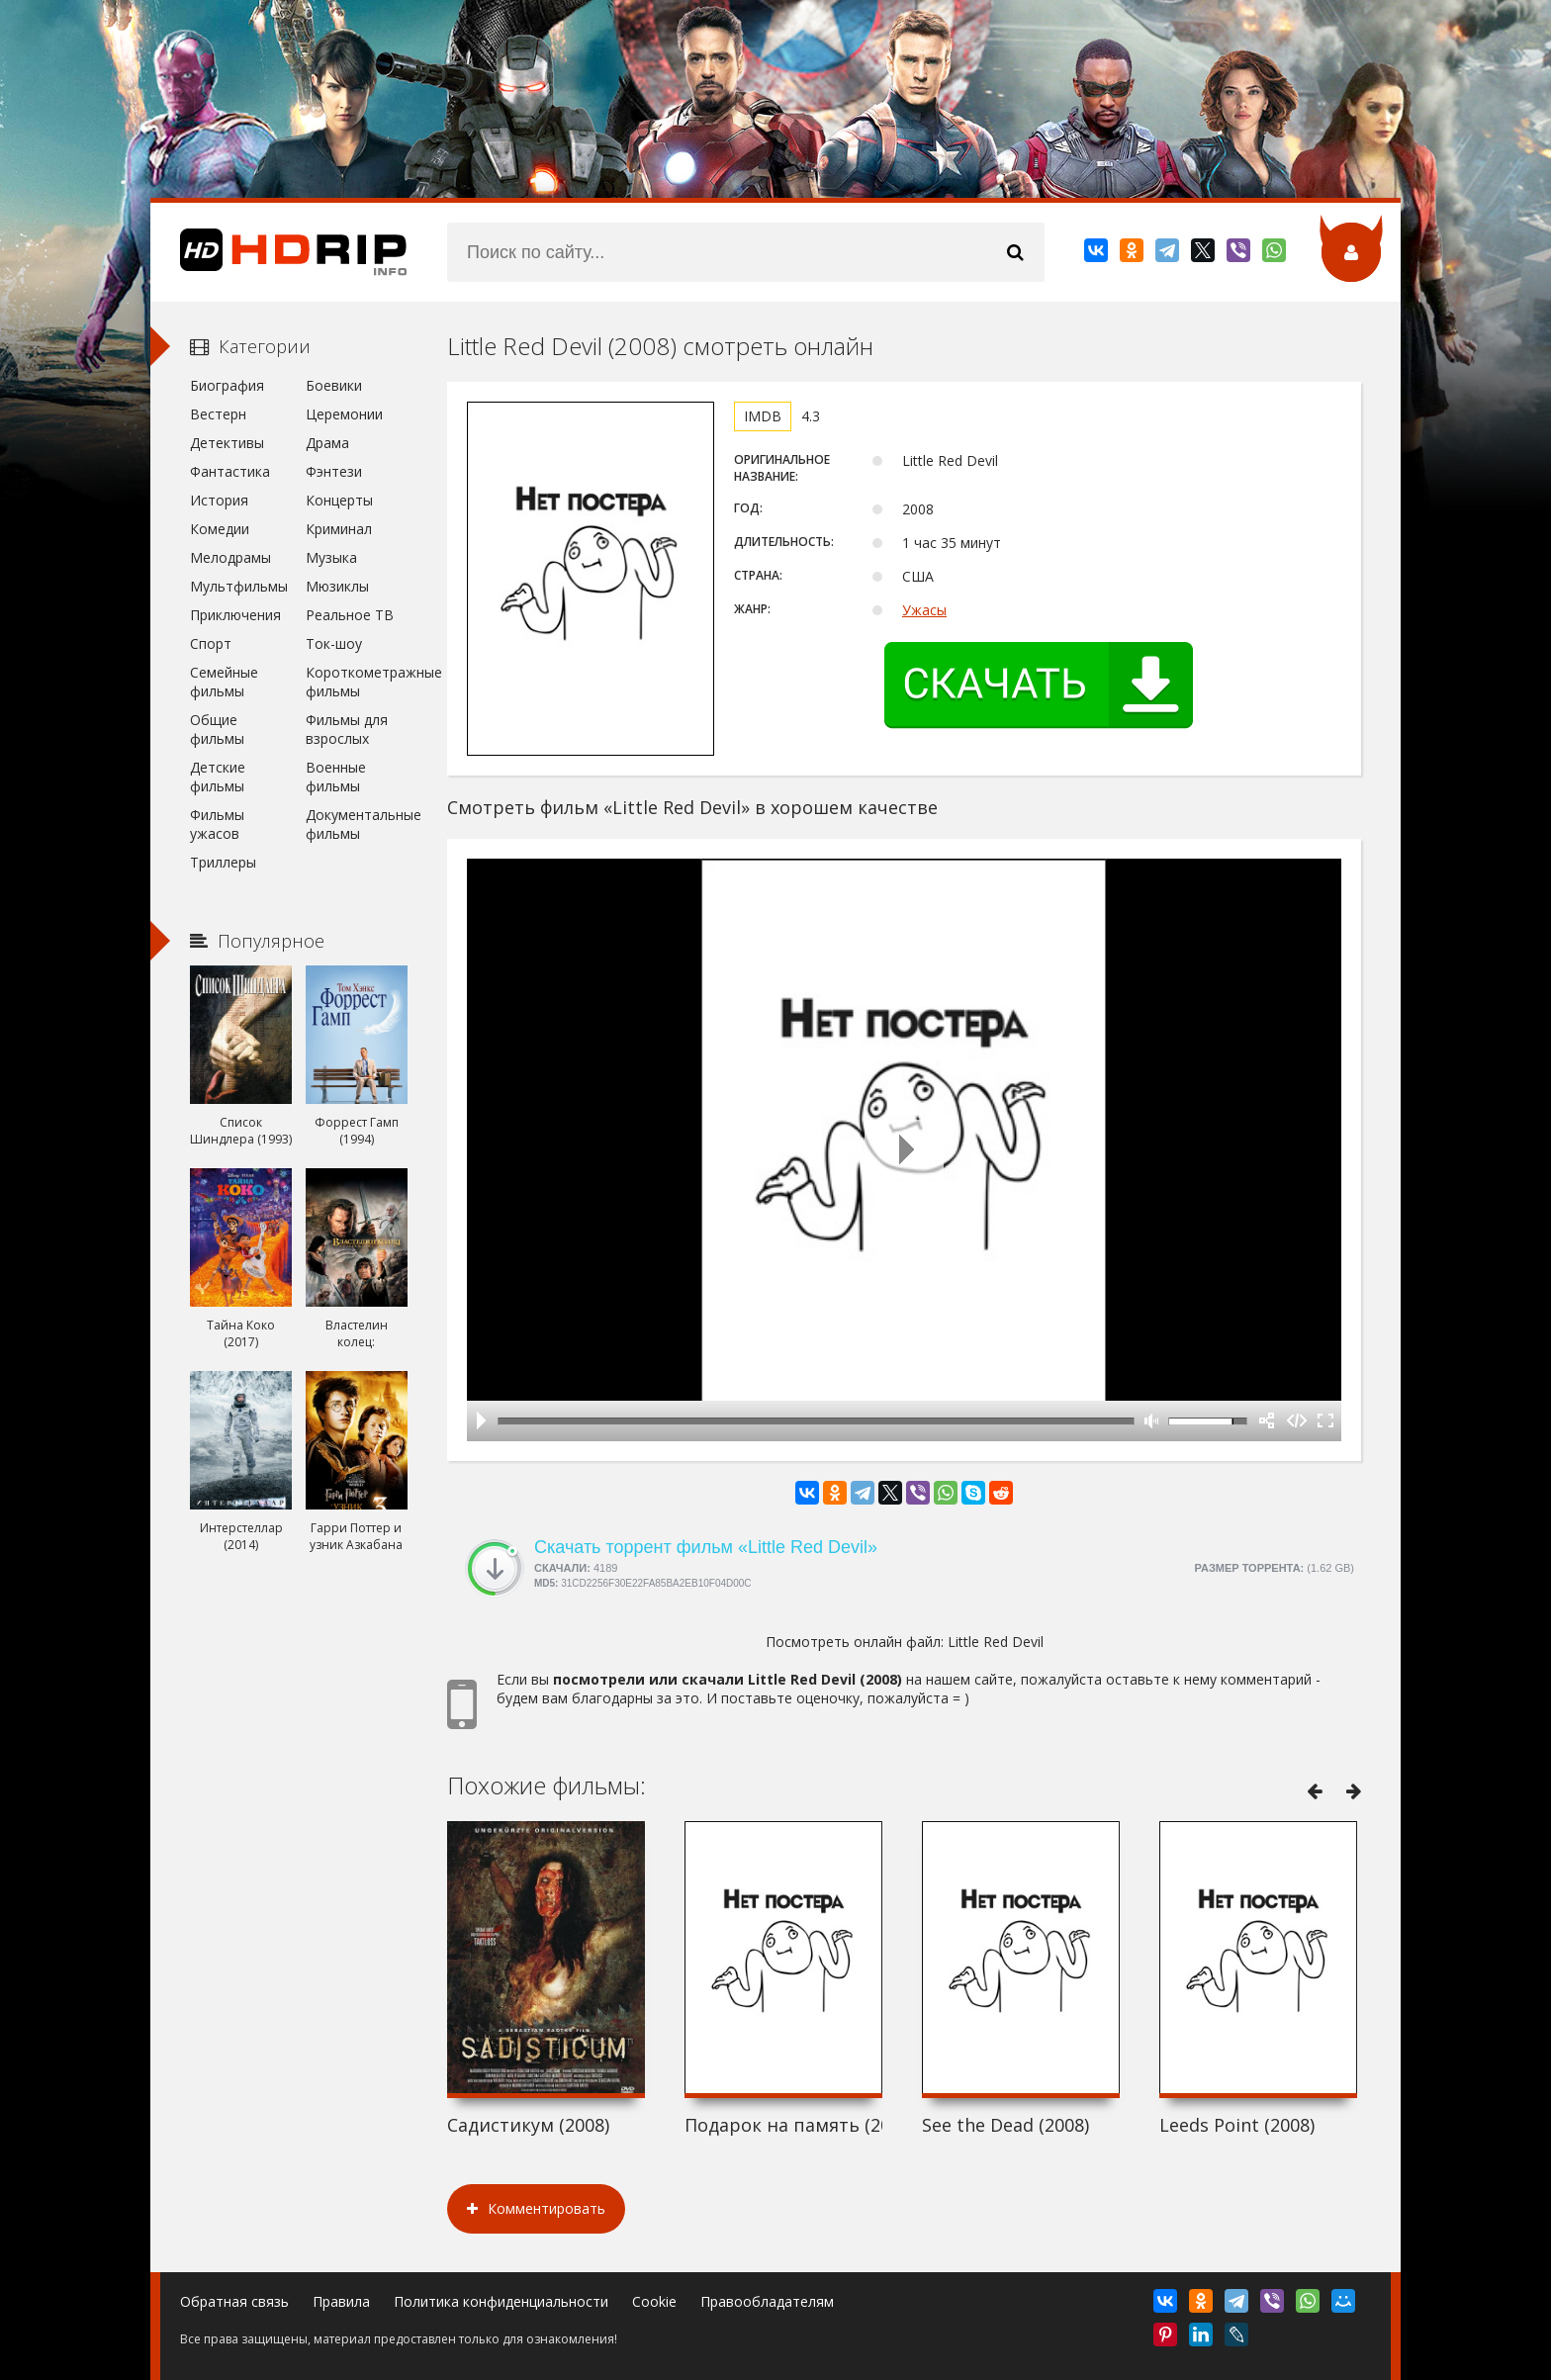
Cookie (654, 2301)
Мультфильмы (239, 586)
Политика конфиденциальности (501, 2301)
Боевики (334, 385)
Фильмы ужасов (217, 824)
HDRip (279, 252)
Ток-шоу (334, 643)
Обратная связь (234, 2301)
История (219, 500)
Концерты (339, 500)
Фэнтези (334, 471)
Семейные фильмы (224, 681)
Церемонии (344, 414)
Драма (327, 442)
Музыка (331, 557)
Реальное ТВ (350, 614)
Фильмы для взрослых (347, 729)
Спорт (210, 643)
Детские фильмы (217, 776)
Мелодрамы (230, 557)
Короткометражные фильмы (357, 681)
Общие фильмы (217, 729)
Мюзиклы (337, 586)
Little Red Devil (996, 1641)
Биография (227, 385)
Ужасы (924, 609)
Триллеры (223, 862)
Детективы (227, 442)
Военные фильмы (336, 776)
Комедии (219, 528)
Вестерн (218, 414)
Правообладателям (767, 2301)
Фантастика (230, 471)
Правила (341, 2301)
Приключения (235, 614)
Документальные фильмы (357, 824)
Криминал (339, 528)
